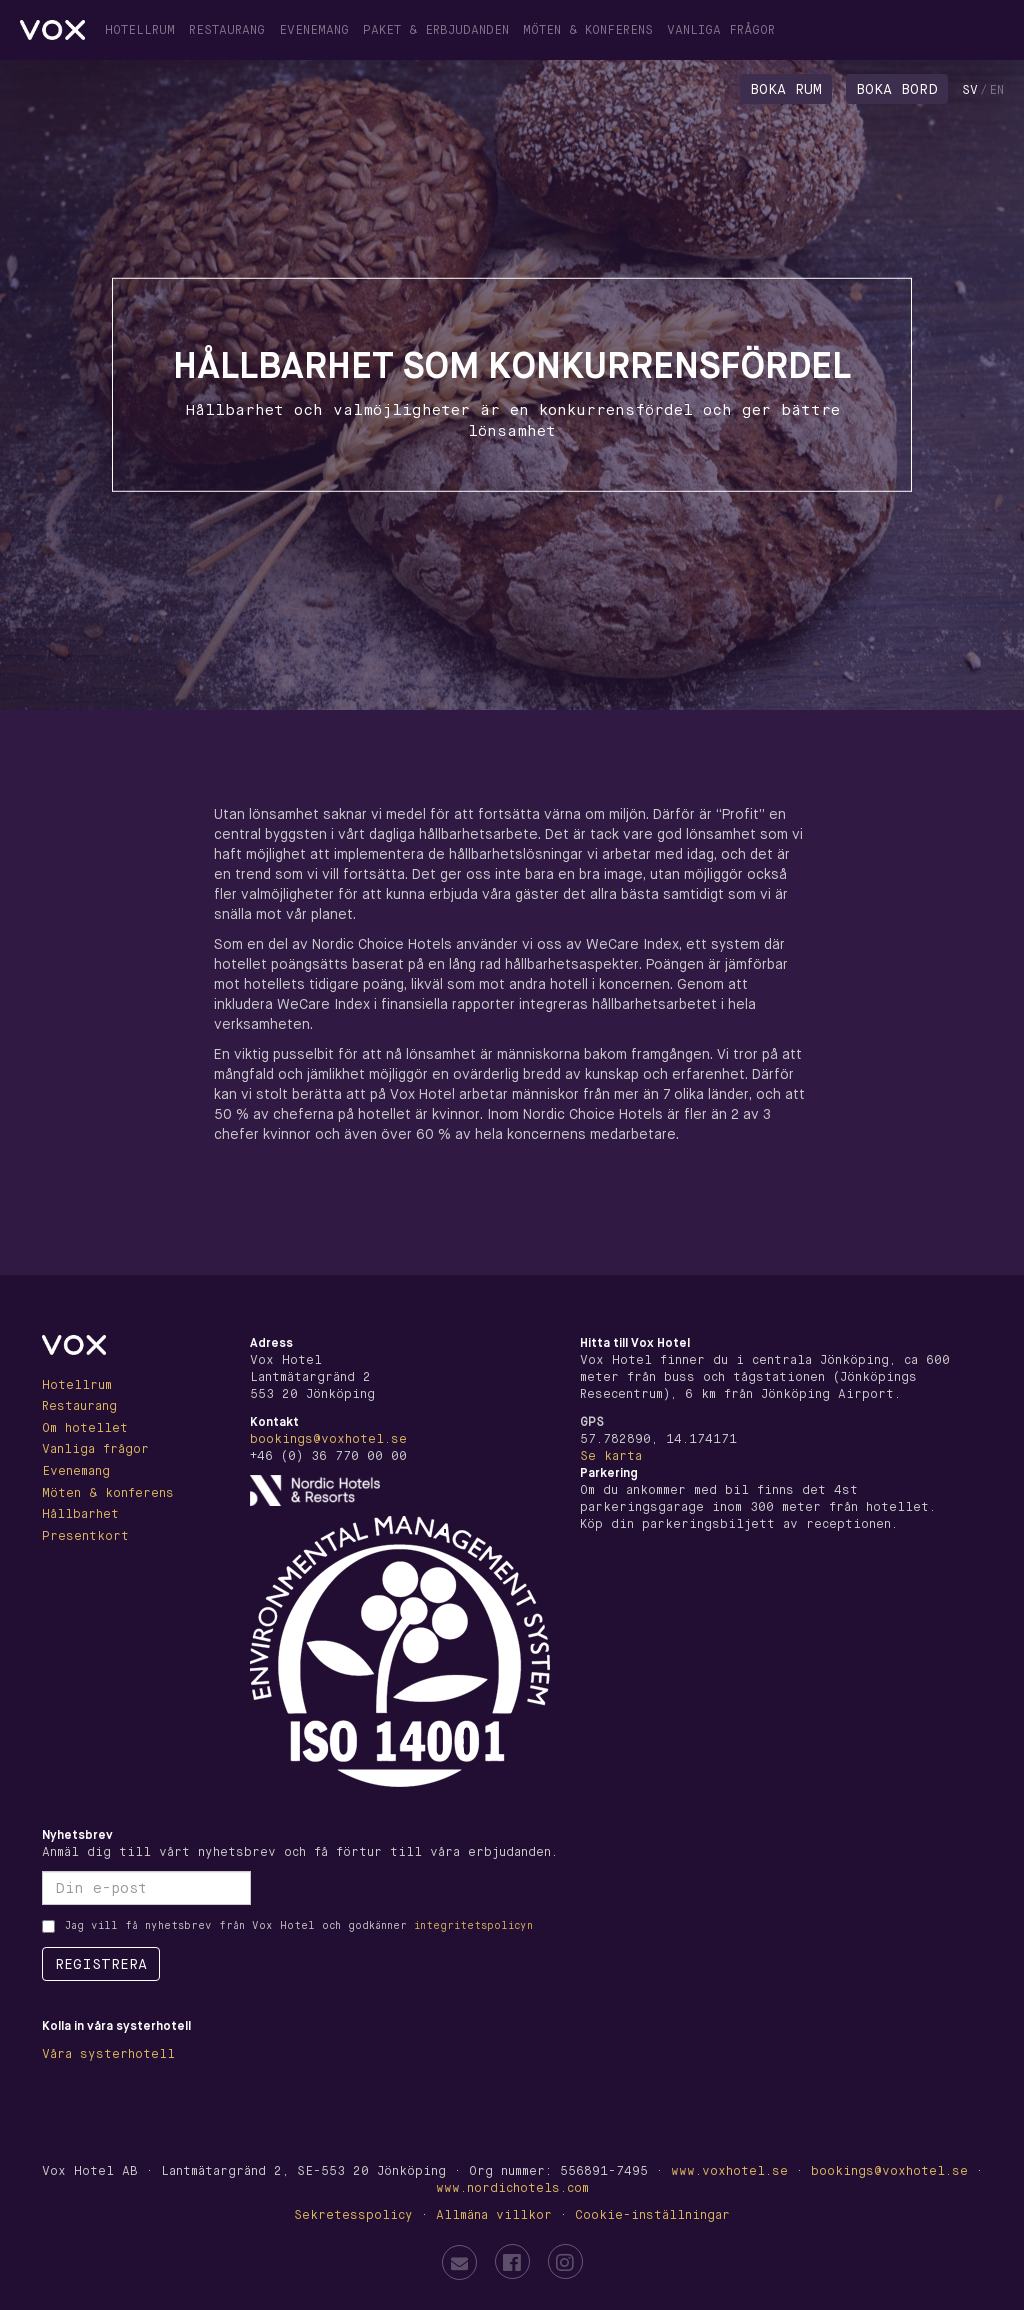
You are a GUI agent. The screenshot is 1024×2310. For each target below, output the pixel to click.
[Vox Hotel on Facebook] (512, 2261)
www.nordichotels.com (512, 2188)
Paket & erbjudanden (436, 30)
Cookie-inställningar (652, 2215)
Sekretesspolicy (353, 2215)
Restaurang (227, 30)
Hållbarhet (80, 1514)
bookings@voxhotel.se (328, 1439)
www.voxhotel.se (729, 2171)
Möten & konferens (588, 30)
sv (970, 90)
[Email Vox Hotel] (459, 2262)
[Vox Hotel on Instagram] (565, 2261)
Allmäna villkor (494, 2215)
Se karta (611, 1456)
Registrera (101, 1964)
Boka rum (786, 89)
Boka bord (897, 89)
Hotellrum (140, 30)
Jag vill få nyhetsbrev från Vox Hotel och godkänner (299, 1925)
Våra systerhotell (108, 2054)
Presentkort (85, 1536)
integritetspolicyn (473, 1925)
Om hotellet (85, 1428)
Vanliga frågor (721, 30)
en (996, 90)
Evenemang (314, 30)
